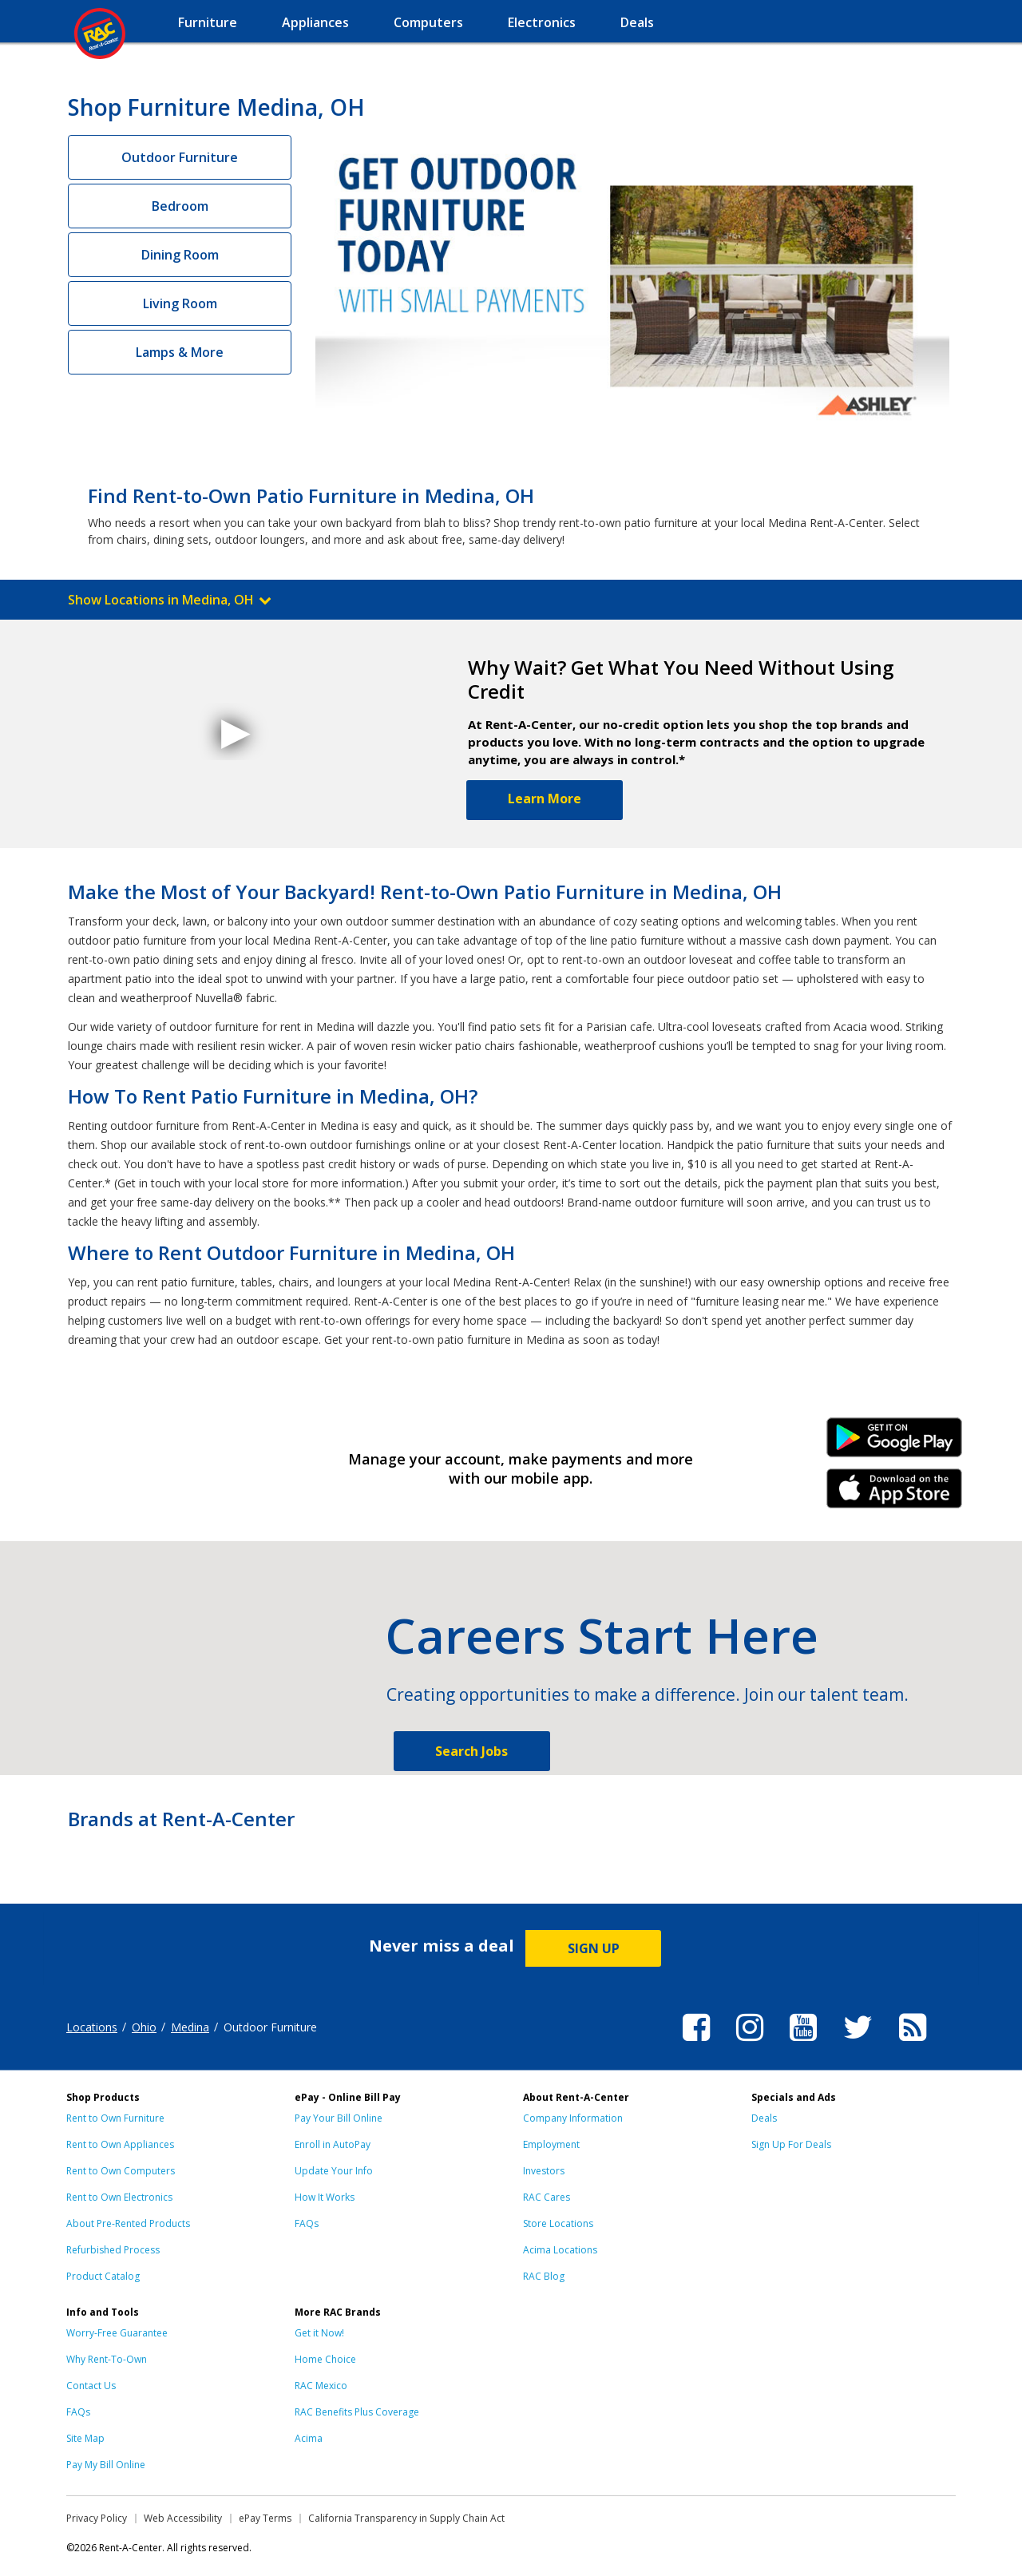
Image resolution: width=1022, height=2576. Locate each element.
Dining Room (180, 255)
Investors (543, 2171)
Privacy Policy (96, 2518)
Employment (551, 2144)
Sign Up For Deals (791, 2144)
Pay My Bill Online (105, 2464)
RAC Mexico (321, 2385)
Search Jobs (471, 1751)
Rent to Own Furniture (115, 2118)
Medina (190, 2027)
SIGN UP (594, 1948)
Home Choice (325, 2359)
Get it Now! (319, 2333)
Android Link (894, 1443)
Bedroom (180, 206)
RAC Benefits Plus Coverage (357, 2412)
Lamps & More (180, 352)
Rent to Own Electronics (119, 2197)
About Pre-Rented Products (128, 2223)
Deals (764, 2118)
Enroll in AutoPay (332, 2144)
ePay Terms (265, 2518)
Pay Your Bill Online (338, 2118)
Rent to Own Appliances (120, 2144)
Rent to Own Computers (120, 2171)
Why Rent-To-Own (106, 2359)
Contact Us (91, 2385)
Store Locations (558, 2223)
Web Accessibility (183, 2518)
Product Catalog (103, 2276)
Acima (309, 2438)
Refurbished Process (113, 2250)
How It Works (325, 2197)
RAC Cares (546, 2197)
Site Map (85, 2438)
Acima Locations (560, 2250)
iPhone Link (895, 1494)
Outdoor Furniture (179, 157)
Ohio (144, 2027)
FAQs (307, 2223)
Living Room (180, 303)
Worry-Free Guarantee (117, 2333)
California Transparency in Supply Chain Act (406, 2518)
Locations (91, 2027)
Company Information (573, 2118)
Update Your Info (334, 2171)
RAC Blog (543, 2276)
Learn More (544, 798)
